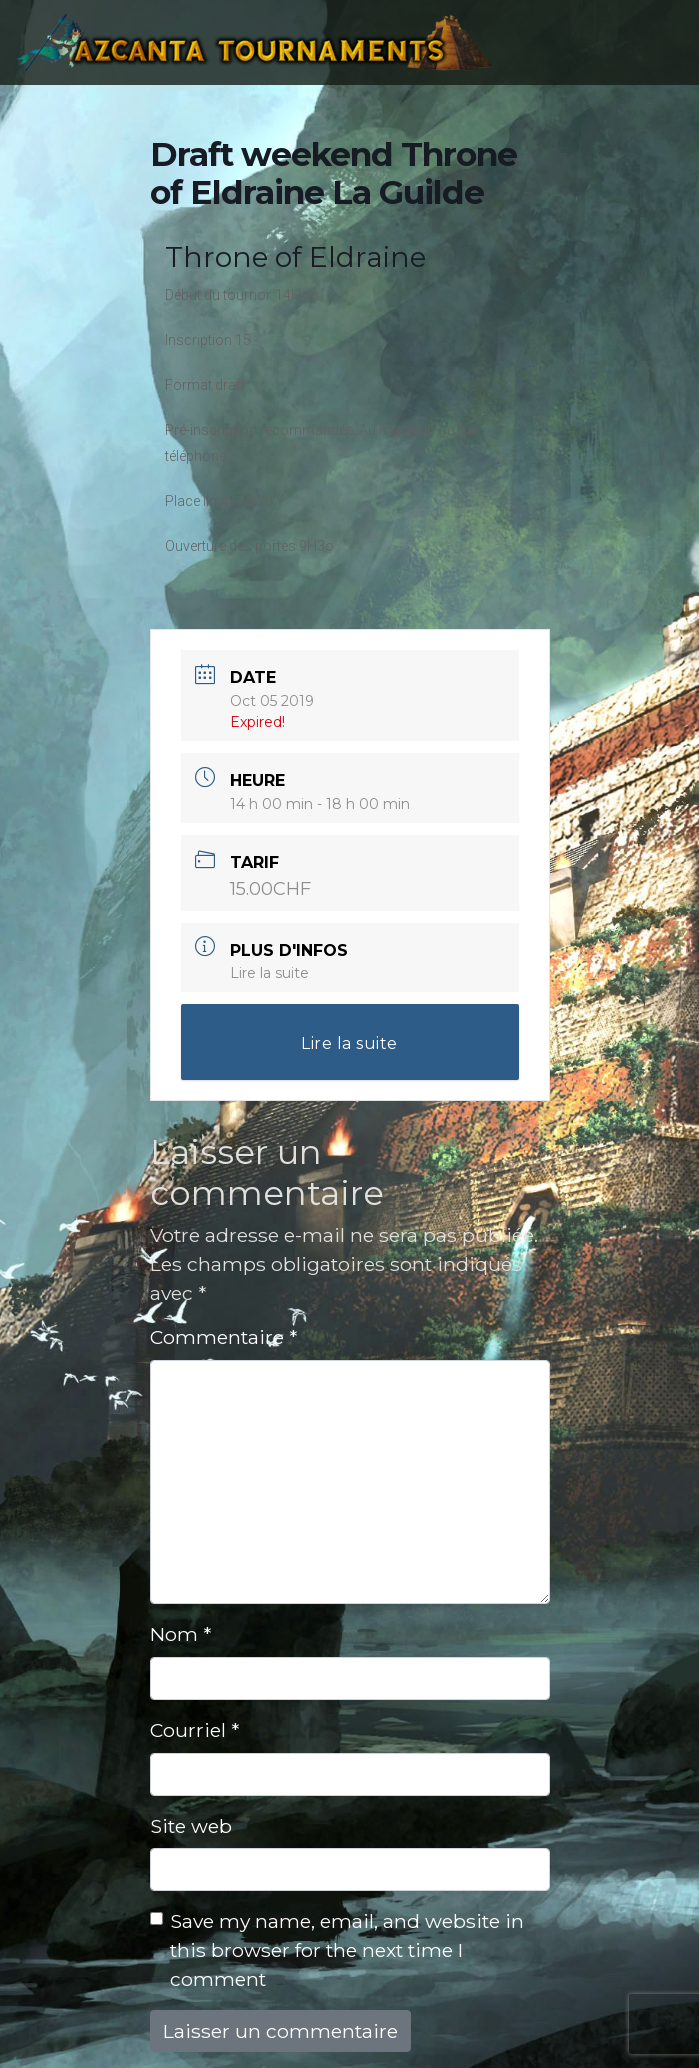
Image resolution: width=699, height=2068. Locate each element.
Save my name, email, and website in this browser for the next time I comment (347, 1950)
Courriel (194, 1730)
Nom (180, 1634)
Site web (191, 1826)
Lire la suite (269, 973)
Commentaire (223, 1337)
